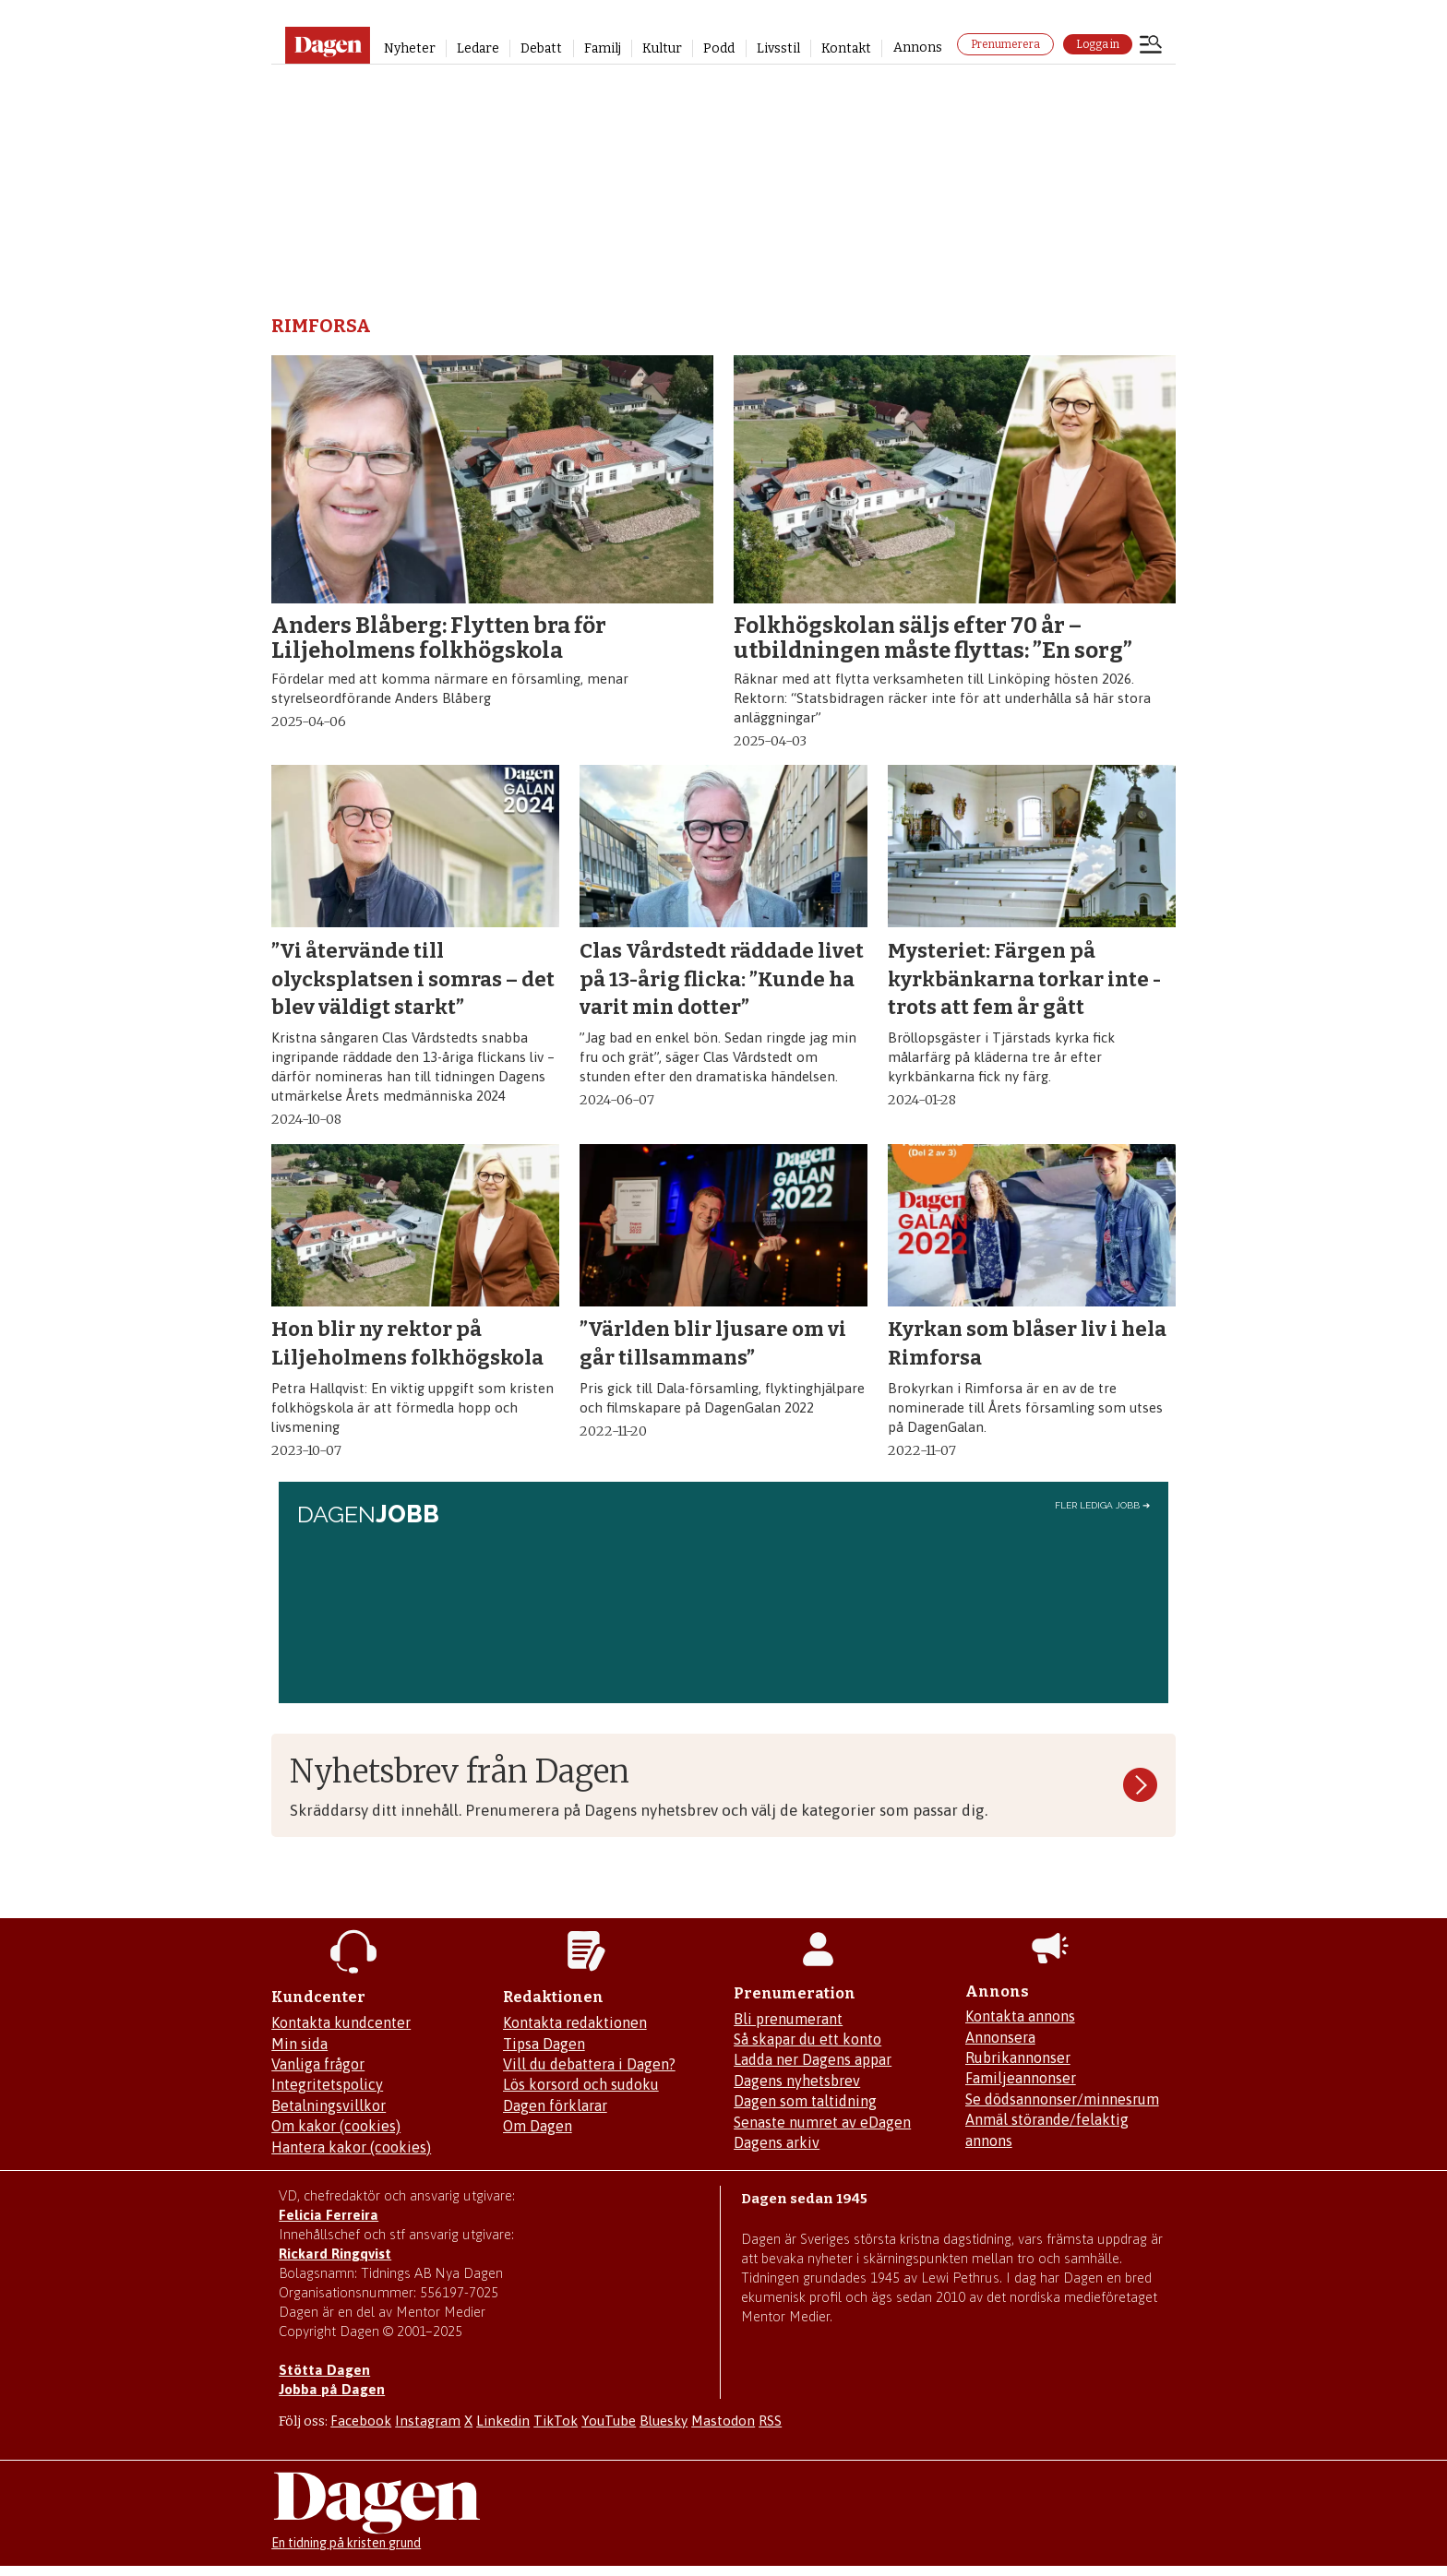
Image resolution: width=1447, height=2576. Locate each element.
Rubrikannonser (1017, 2057)
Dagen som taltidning (805, 2101)
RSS (770, 2420)
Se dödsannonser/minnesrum (1062, 2099)
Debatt (541, 48)
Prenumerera (1005, 44)
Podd (719, 48)
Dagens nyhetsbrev (797, 2080)
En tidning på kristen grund (346, 2542)
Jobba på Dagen (332, 2389)
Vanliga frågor (318, 2064)
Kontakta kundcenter (341, 2022)
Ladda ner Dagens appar (812, 2059)
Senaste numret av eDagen (822, 2122)
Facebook (360, 2420)
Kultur (662, 48)
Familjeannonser (1020, 2077)
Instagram (427, 2420)
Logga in (1097, 44)
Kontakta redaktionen (575, 2022)
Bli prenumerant (788, 2018)
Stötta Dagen (324, 2370)
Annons (917, 47)
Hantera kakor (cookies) (351, 2147)
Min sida (299, 2043)
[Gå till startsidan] (327, 45)
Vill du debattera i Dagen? (589, 2064)
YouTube (608, 2420)
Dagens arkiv (776, 2142)
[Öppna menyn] (1150, 46)
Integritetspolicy (327, 2084)
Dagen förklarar (555, 2105)
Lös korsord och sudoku (581, 2084)
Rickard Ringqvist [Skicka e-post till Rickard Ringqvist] (335, 2253)
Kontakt (846, 48)
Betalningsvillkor (328, 2105)
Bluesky (664, 2420)
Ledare (478, 48)
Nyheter (410, 48)
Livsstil (778, 48)
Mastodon (723, 2420)
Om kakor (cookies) (336, 2125)
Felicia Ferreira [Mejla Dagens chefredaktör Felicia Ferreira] (328, 2215)
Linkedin (503, 2420)
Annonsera (1000, 2037)
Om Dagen (537, 2125)
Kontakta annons (1020, 2016)
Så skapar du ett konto (807, 2039)
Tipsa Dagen (544, 2043)
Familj (602, 48)
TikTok (555, 2420)
